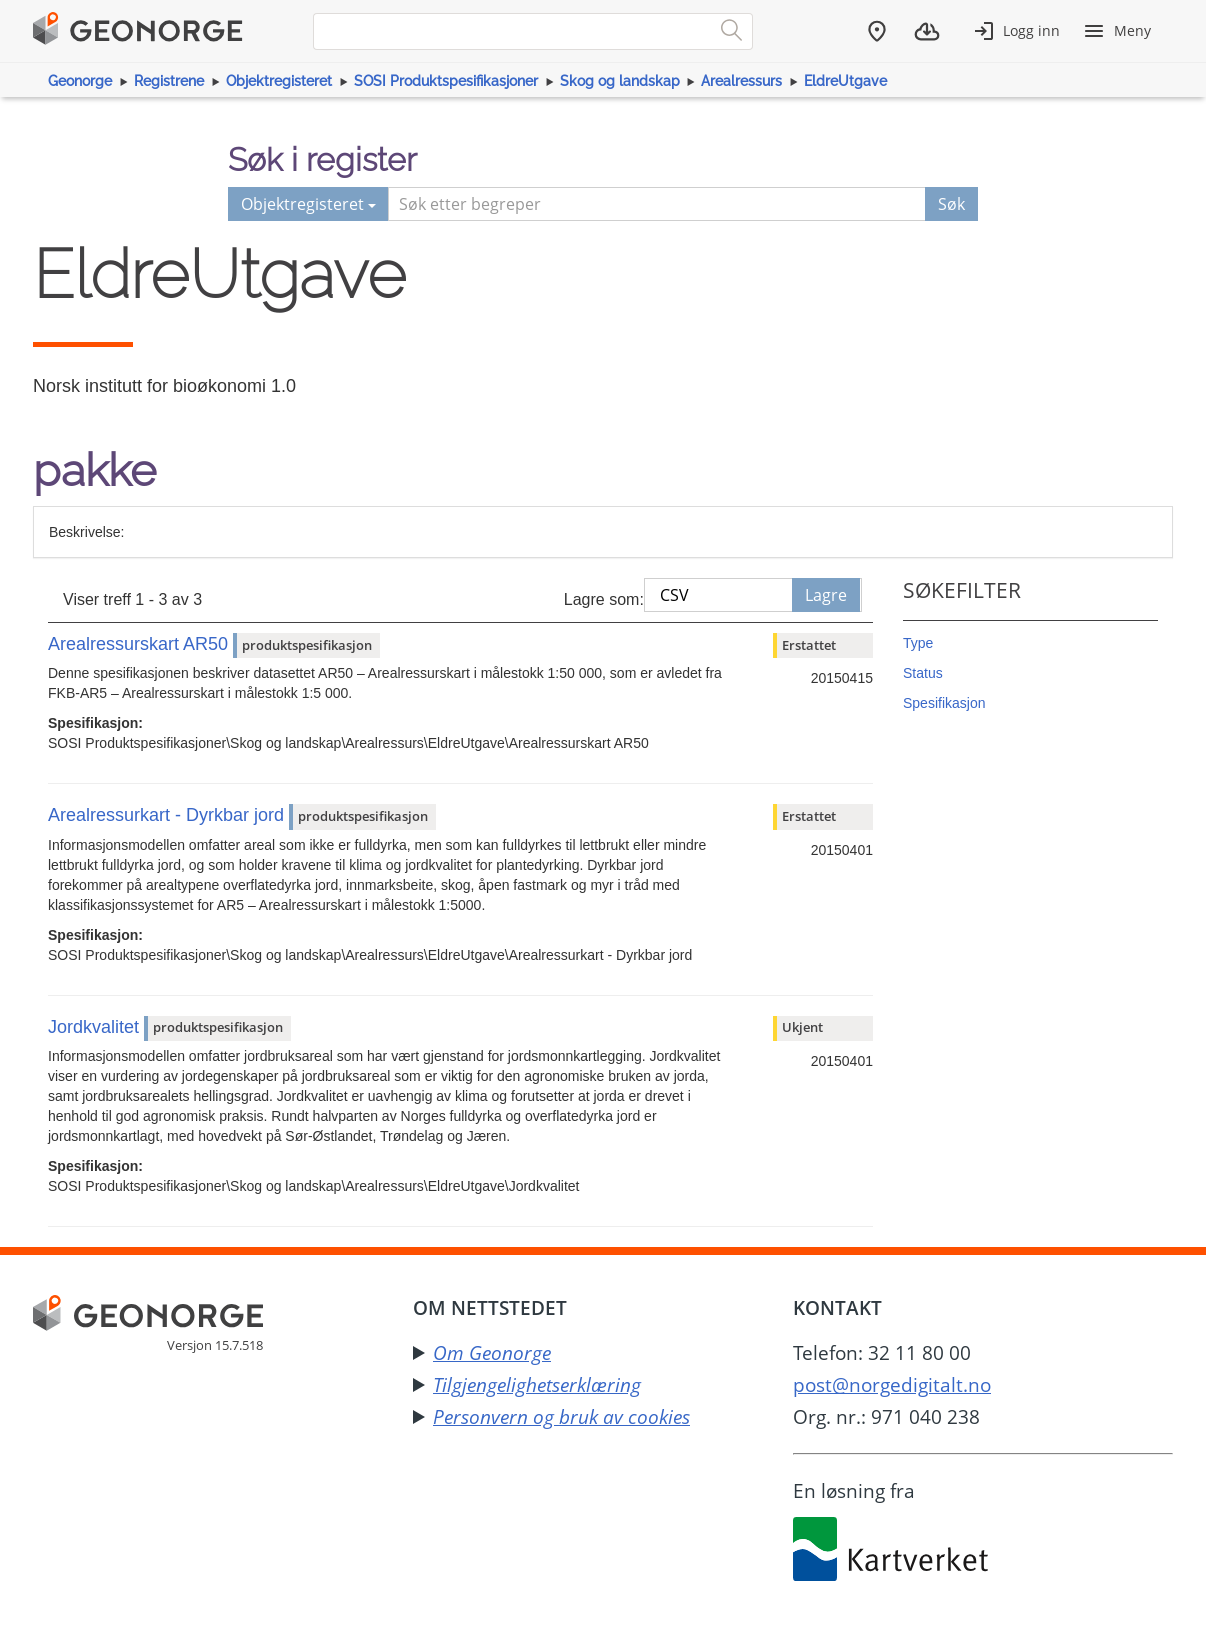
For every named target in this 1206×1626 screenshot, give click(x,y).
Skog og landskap (620, 81)
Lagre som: (604, 599)
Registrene (169, 81)
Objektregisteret (279, 81)
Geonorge (80, 81)
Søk (951, 204)
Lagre (826, 595)
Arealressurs (741, 81)
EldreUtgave (845, 81)
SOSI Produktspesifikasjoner (446, 81)
